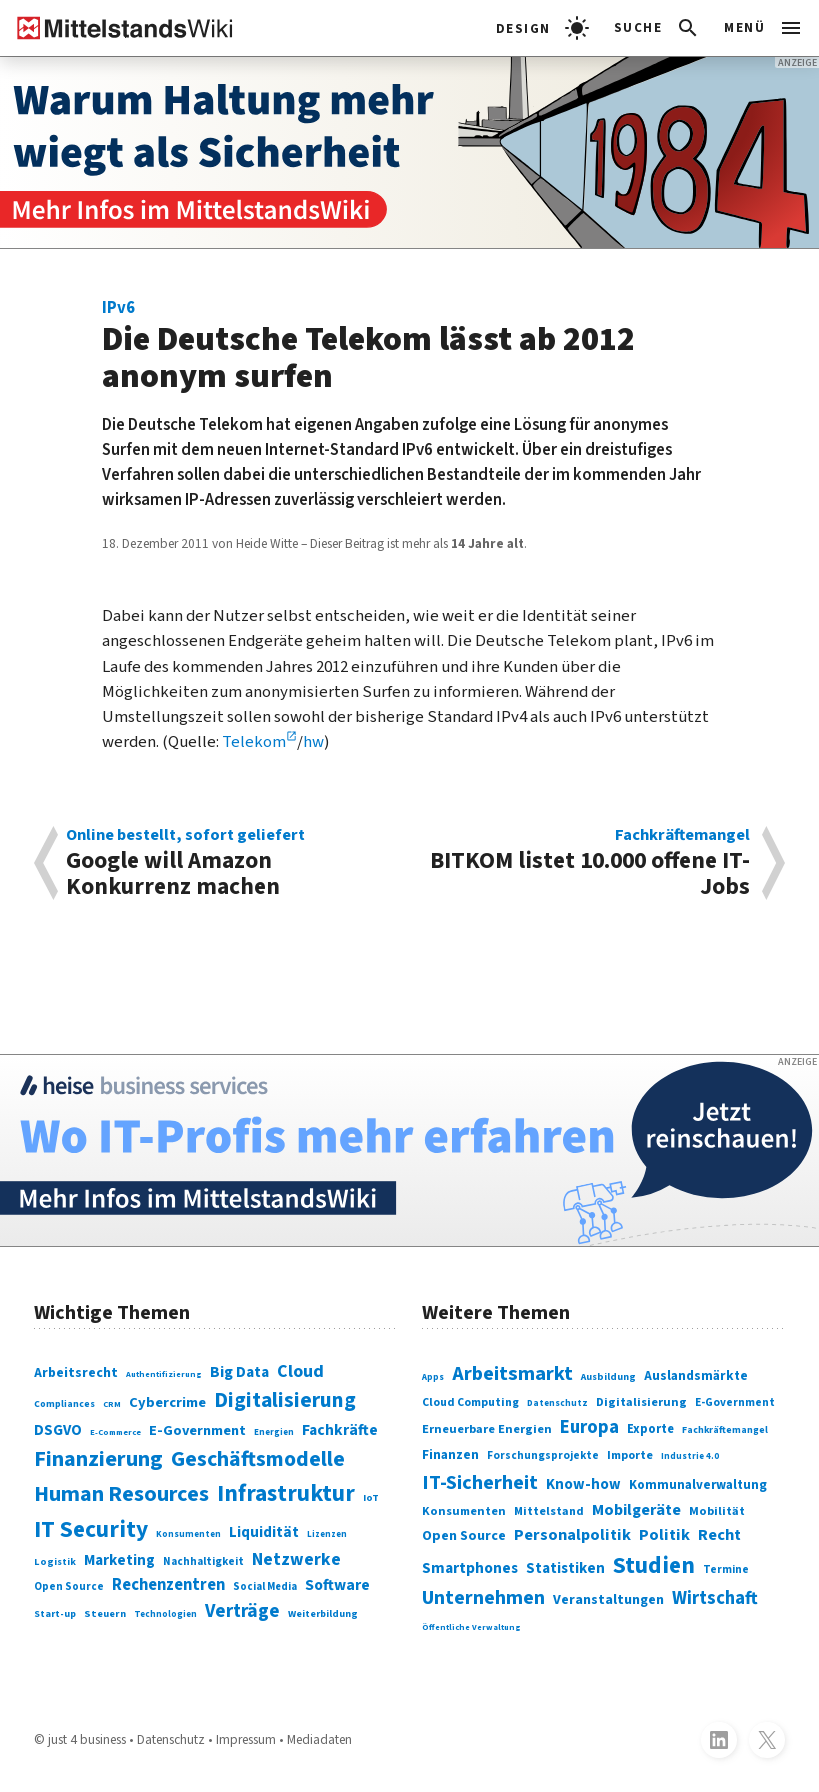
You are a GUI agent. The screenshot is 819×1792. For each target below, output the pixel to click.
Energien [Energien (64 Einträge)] (274, 1432)
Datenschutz (171, 1739)
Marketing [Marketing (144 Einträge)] (119, 1560)
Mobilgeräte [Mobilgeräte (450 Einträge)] (636, 1510)
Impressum (246, 1739)
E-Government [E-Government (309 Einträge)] (735, 1402)
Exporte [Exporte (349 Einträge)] (650, 1429)
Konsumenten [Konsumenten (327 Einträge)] (464, 1511)
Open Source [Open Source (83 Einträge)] (69, 1586)
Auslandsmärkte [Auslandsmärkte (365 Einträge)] (696, 1375)
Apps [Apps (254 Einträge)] (433, 1377)
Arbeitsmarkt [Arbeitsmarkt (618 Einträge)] (512, 1373)
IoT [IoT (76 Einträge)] (371, 1497)
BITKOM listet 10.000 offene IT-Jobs (588, 863)
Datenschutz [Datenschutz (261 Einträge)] (557, 1403)
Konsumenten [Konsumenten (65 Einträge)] (188, 1534)
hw (313, 742)
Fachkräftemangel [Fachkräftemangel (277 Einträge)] (725, 1430)
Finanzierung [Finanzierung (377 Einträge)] (98, 1459)
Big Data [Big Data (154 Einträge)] (239, 1372)
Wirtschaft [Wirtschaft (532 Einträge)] (715, 1598)
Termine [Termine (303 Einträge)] (726, 1569)
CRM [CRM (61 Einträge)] (112, 1404)
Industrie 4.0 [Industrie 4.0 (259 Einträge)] (690, 1456)
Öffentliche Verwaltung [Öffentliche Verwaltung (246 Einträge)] (471, 1627)
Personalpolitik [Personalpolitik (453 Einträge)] (572, 1535)
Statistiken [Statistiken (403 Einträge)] (565, 1568)
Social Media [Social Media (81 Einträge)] (265, 1586)
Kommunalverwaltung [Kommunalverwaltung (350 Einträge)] (698, 1485)
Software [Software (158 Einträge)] (337, 1585)
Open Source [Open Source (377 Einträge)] (464, 1536)
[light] (542, 28)
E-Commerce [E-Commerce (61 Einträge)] (115, 1432)
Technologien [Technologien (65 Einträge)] (165, 1614)
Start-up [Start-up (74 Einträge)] (55, 1614)
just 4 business (87, 1739)
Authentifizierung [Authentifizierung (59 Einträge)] (164, 1374)
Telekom (254, 742)
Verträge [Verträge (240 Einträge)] (242, 1611)
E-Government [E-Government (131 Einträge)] (197, 1430)
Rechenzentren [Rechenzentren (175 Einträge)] (168, 1585)
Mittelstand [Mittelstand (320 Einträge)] (549, 1511)
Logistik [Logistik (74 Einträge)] (55, 1562)
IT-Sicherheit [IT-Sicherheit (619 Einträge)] (480, 1482)
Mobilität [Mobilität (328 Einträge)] (717, 1511)
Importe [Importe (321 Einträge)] (630, 1455)
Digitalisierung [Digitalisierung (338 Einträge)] (285, 1400)
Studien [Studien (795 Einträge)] (654, 1565)
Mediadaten (319, 1739)
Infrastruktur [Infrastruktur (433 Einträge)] (286, 1493)
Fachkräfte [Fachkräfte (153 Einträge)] (340, 1430)
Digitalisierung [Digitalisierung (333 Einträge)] (641, 1402)
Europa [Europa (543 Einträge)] (589, 1427)
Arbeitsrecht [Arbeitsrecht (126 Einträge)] (76, 1373)
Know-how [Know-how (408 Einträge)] (583, 1484)
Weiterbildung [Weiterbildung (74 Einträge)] (323, 1614)
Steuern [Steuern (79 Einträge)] (105, 1613)
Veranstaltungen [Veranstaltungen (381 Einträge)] (608, 1600)
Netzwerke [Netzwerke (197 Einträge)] (296, 1559)
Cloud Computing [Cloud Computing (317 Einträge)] (470, 1402)
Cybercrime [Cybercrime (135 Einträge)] (167, 1402)
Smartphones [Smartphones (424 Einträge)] (470, 1568)
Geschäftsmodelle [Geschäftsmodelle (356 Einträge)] (258, 1459)
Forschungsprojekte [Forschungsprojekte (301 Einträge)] (543, 1455)
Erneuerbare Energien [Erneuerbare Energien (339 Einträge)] (487, 1429)
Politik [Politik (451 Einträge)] (664, 1535)
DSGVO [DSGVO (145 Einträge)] (58, 1430)
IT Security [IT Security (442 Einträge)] (91, 1529)
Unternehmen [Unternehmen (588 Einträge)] (483, 1598)
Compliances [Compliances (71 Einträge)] (64, 1404)
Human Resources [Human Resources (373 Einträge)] (121, 1494)
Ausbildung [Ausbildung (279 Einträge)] (608, 1377)
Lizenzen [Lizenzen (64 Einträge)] (327, 1534)
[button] (657, 28)
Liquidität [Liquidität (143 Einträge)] (264, 1532)
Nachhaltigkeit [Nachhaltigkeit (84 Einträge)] (203, 1561)
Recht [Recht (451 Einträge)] (719, 1535)
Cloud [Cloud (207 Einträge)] (300, 1371)
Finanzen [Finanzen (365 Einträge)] (450, 1454)
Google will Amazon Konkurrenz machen (229, 863)
